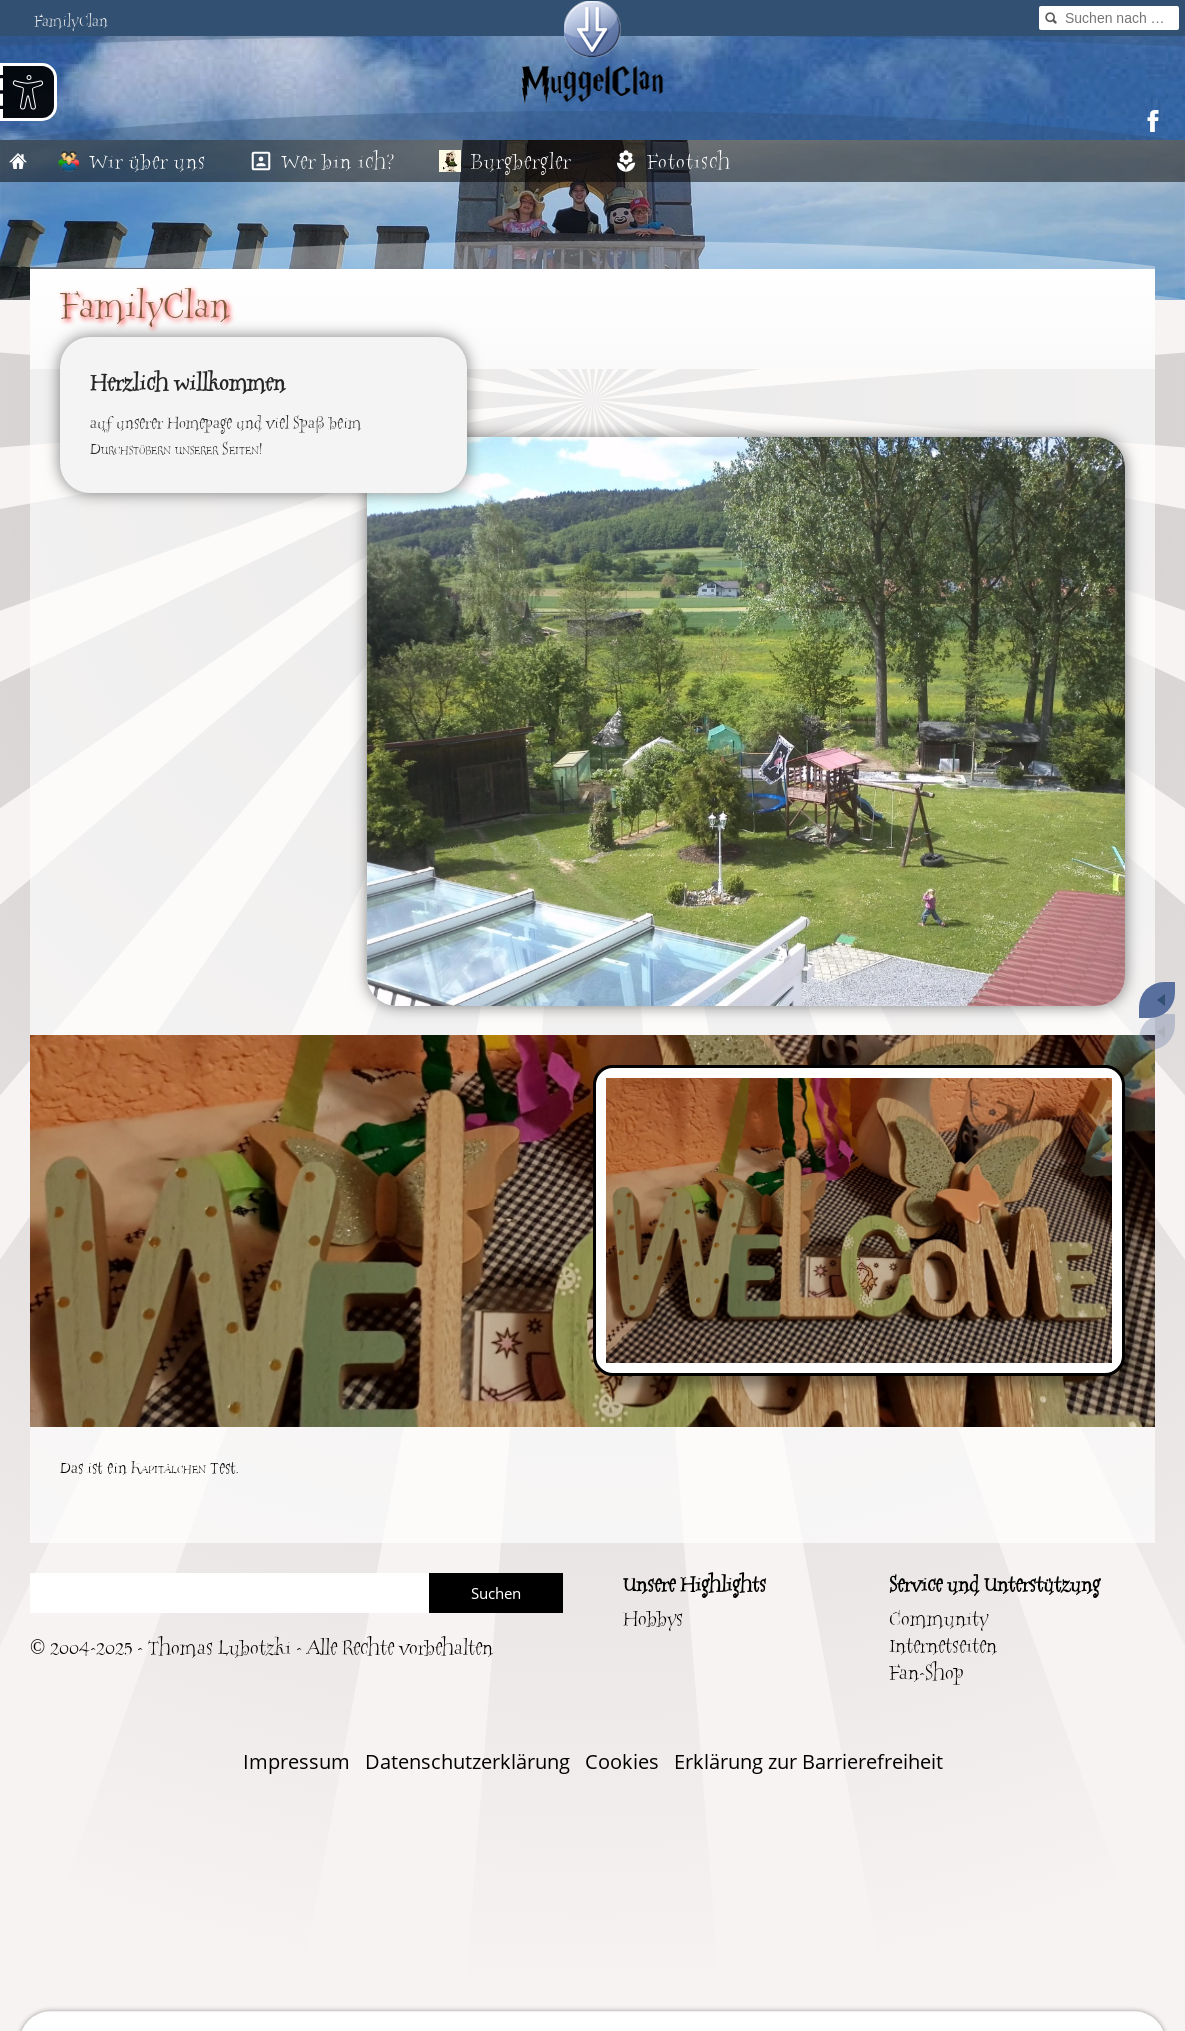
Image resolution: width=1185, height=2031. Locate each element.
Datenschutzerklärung (467, 1761)
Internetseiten (943, 1646)
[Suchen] (229, 1593)
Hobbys (653, 1619)
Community (938, 1619)
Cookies (622, 1761)
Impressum (296, 1761)
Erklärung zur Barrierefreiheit (808, 1761)
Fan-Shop (926, 1673)
